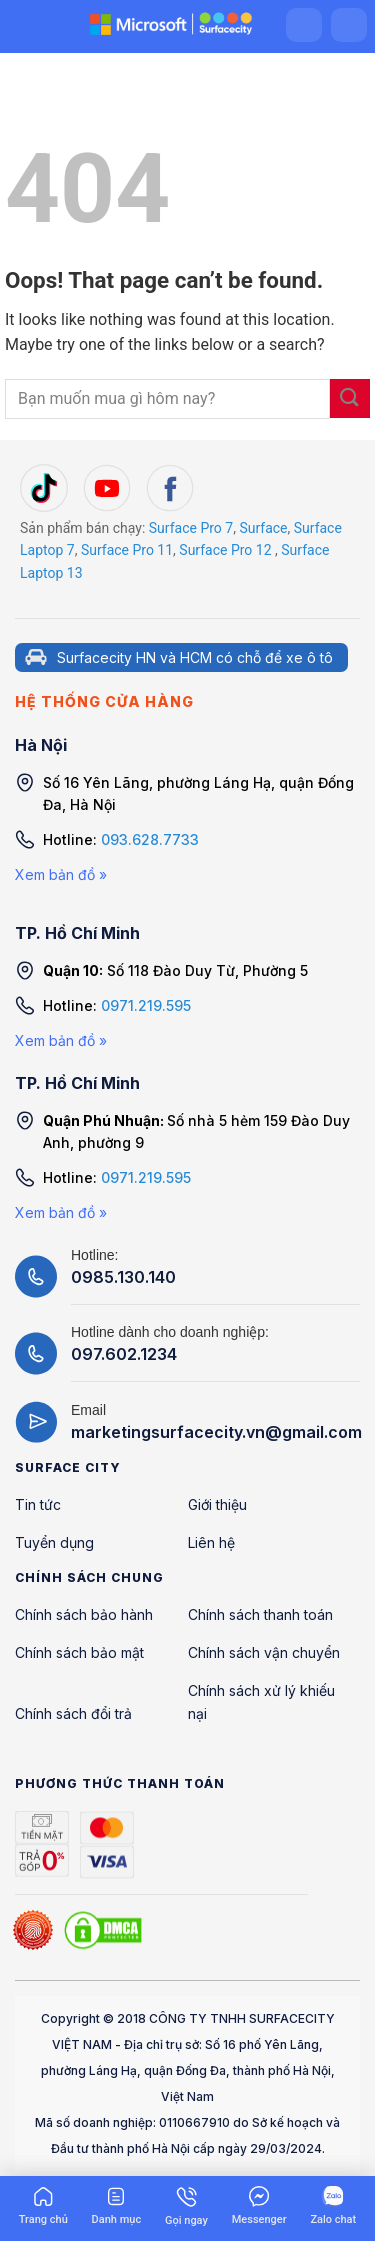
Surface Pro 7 (191, 528)
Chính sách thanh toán (260, 1614)
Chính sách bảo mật (79, 1652)
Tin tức (38, 1504)
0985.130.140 (123, 1277)
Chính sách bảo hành (84, 1614)
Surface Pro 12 (225, 550)
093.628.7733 (150, 839)
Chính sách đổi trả (73, 1713)
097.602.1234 (124, 1354)
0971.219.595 (146, 1005)
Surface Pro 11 (127, 550)
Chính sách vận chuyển (264, 1652)
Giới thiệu (217, 1504)
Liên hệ (211, 1542)
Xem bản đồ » (61, 874)
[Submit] (350, 398)
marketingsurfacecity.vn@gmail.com (216, 1432)
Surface (263, 528)
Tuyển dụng (54, 1542)
